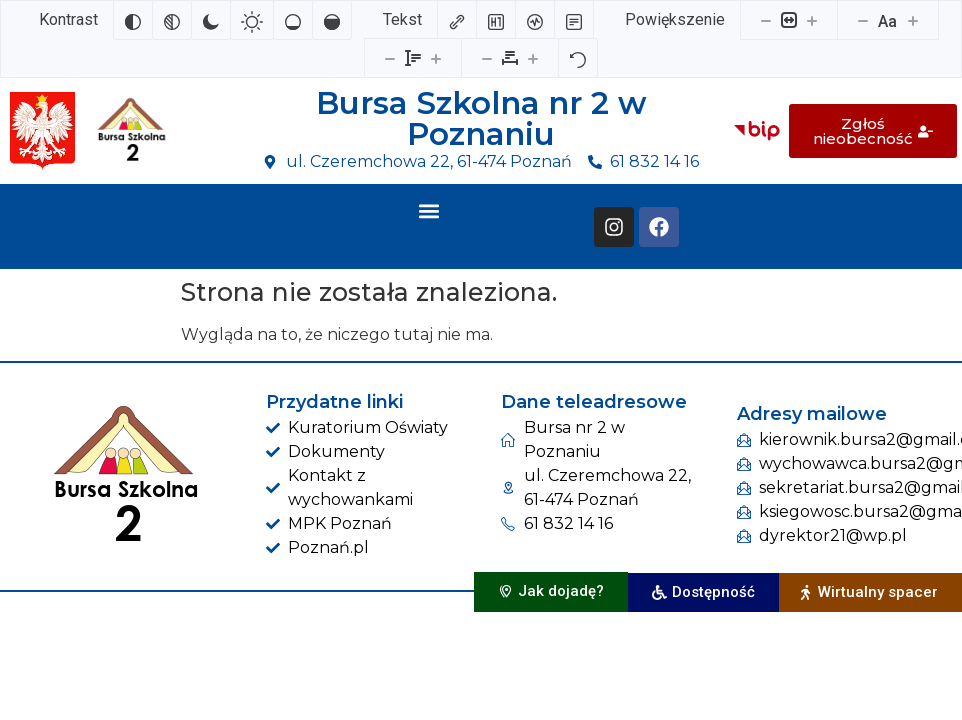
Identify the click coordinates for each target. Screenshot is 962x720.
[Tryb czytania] (574, 20)
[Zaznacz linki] (457, 20)
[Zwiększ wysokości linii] (436, 58)
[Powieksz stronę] (812, 20)
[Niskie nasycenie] (293, 20)
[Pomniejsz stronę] (766, 20)
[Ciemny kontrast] (211, 20)
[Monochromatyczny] (172, 20)
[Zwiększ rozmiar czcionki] (913, 20)
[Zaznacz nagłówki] (496, 20)
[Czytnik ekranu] (535, 20)
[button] (428, 210)
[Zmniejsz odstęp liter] (487, 58)
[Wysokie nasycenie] (332, 20)
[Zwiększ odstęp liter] (533, 58)
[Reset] (578, 58)
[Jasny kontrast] (252, 20)
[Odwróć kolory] (133, 20)
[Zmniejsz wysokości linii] (390, 58)
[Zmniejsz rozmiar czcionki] (863, 20)
